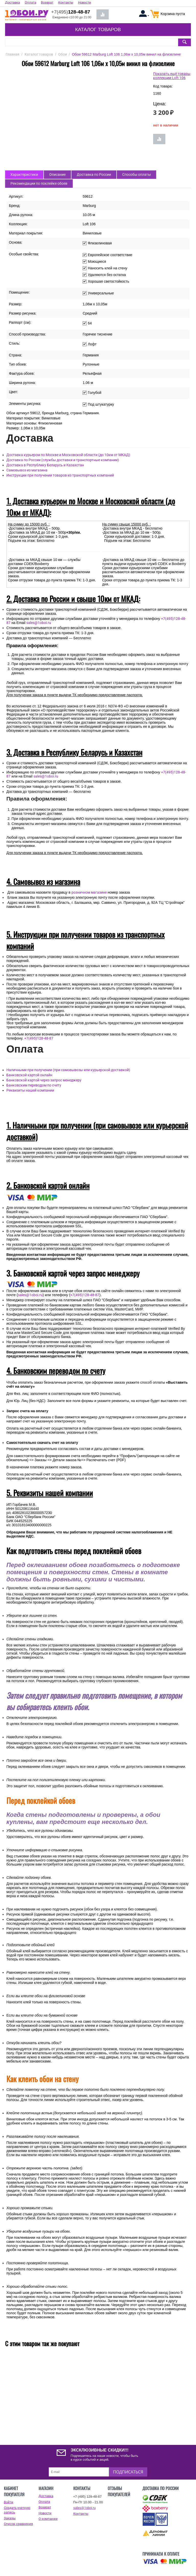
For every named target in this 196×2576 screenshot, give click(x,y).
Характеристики (24, 174)
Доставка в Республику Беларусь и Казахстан (45, 465)
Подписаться (128, 2472)
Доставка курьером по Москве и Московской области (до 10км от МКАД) (68, 455)
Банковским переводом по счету (33, 1085)
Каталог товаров (98, 29)
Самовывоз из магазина (26, 470)
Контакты (80, 2514)
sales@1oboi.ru (38, 623)
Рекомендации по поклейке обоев (38, 183)
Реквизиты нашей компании (30, 1090)
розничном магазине (89, 892)
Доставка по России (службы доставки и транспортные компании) (62, 460)
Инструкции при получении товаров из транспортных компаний (60, 475)
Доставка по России (94, 174)
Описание (57, 174)
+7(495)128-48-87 (38, 1038)
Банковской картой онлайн (29, 1075)
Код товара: (163, 86)
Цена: (159, 103)
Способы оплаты (136, 174)
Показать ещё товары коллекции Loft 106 (171, 76)
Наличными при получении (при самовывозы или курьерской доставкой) (68, 1070)
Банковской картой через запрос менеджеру (43, 1080)
